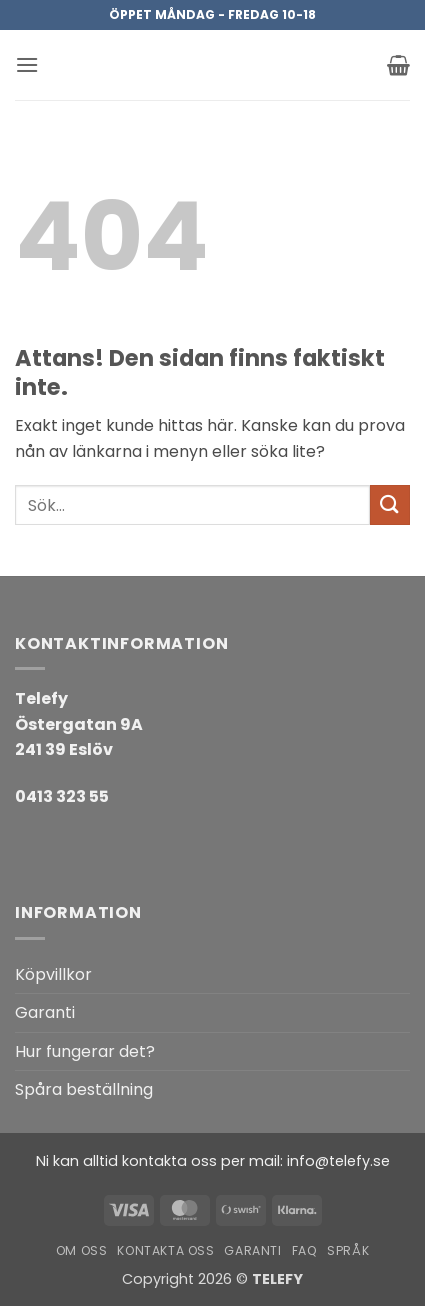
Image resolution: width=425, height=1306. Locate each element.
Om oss (82, 1250)
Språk (348, 1250)
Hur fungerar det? (85, 1051)
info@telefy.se (338, 1161)
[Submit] (390, 504)
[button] (27, 64)
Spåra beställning (84, 1089)
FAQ (305, 1250)
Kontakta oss (165, 1250)
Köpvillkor (53, 974)
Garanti (45, 1012)
